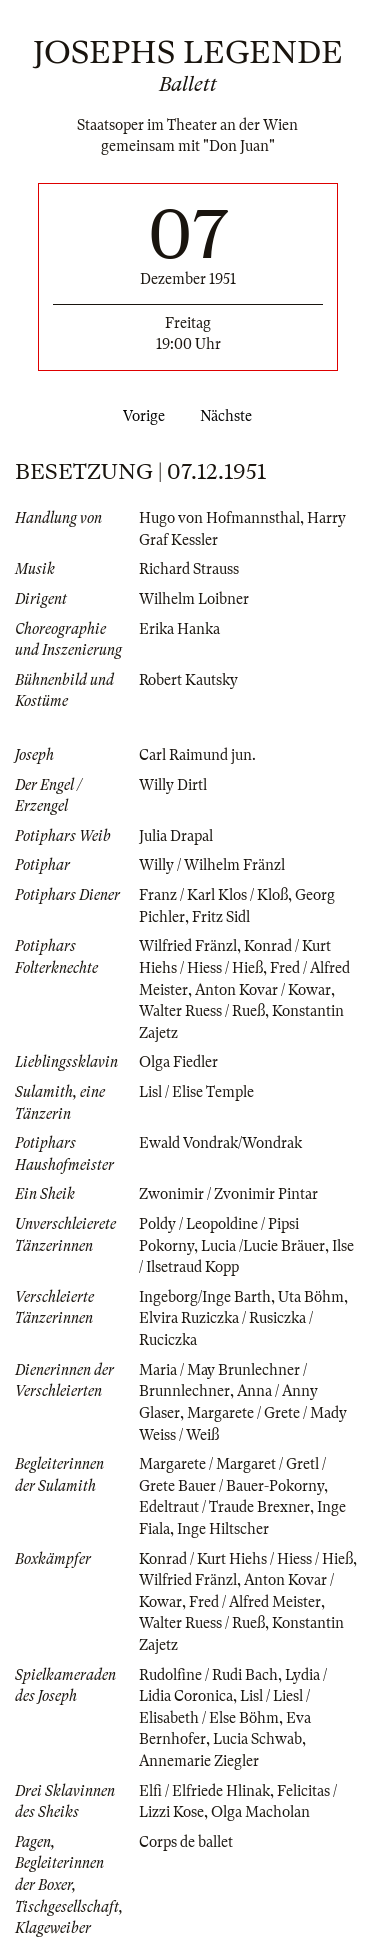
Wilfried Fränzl (188, 946)
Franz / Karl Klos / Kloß (213, 895)
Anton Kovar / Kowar (263, 990)
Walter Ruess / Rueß (202, 1011)
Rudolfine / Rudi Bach (208, 1675)
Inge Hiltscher (223, 1529)
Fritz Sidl (221, 917)
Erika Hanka (179, 629)
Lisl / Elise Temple (196, 1092)
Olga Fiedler (178, 1062)
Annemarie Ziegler (199, 1761)
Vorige (140, 416)
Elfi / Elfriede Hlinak (204, 1791)
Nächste (230, 416)
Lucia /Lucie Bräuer (263, 1246)
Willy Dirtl (173, 785)
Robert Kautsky (188, 680)
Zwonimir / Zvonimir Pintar (228, 1194)
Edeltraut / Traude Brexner (224, 1507)
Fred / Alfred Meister (255, 1602)
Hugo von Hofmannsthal (219, 518)
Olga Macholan (260, 1812)
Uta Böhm (311, 1297)
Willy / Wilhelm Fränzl (212, 865)
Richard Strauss (189, 569)
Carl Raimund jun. (197, 755)
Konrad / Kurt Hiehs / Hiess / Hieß (246, 1559)
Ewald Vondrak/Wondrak (220, 1143)
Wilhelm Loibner (194, 599)
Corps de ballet (186, 1842)
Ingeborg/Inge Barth (205, 1297)
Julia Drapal (176, 836)
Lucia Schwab (257, 1739)
